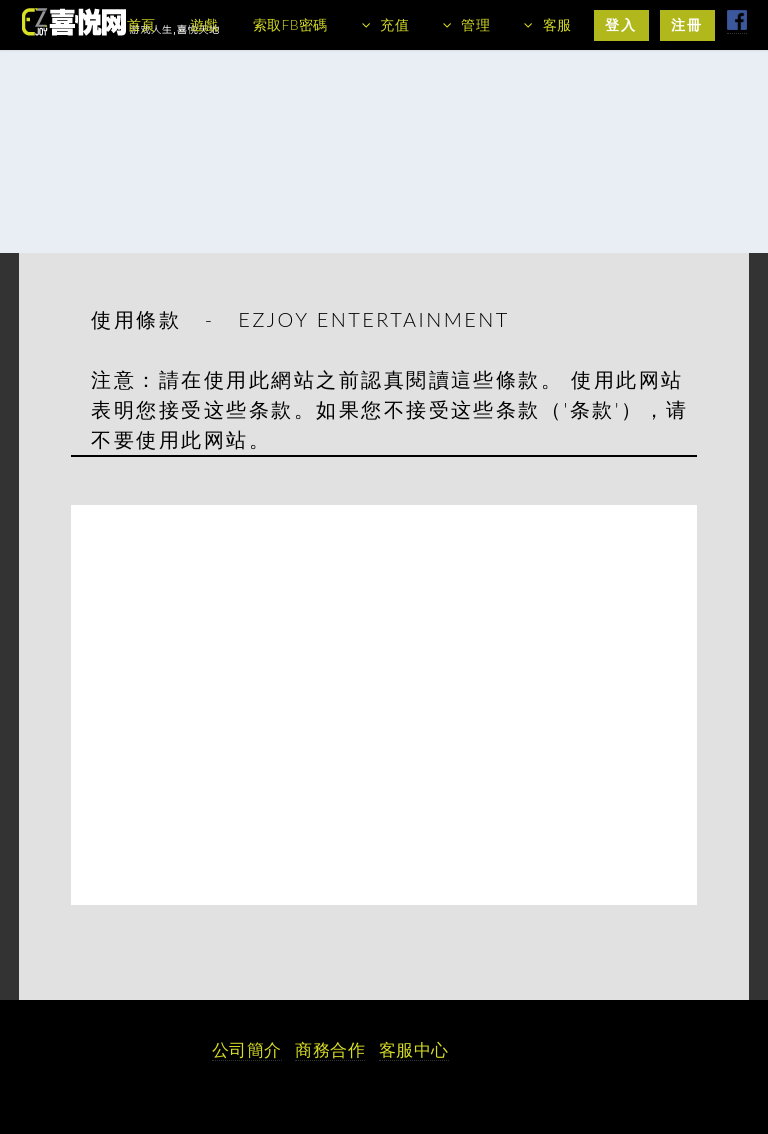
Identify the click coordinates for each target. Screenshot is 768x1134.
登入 (621, 24)
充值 (394, 24)
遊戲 (204, 24)
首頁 (141, 24)
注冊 (687, 24)
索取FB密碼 (290, 24)
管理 (475, 24)
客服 (557, 24)
